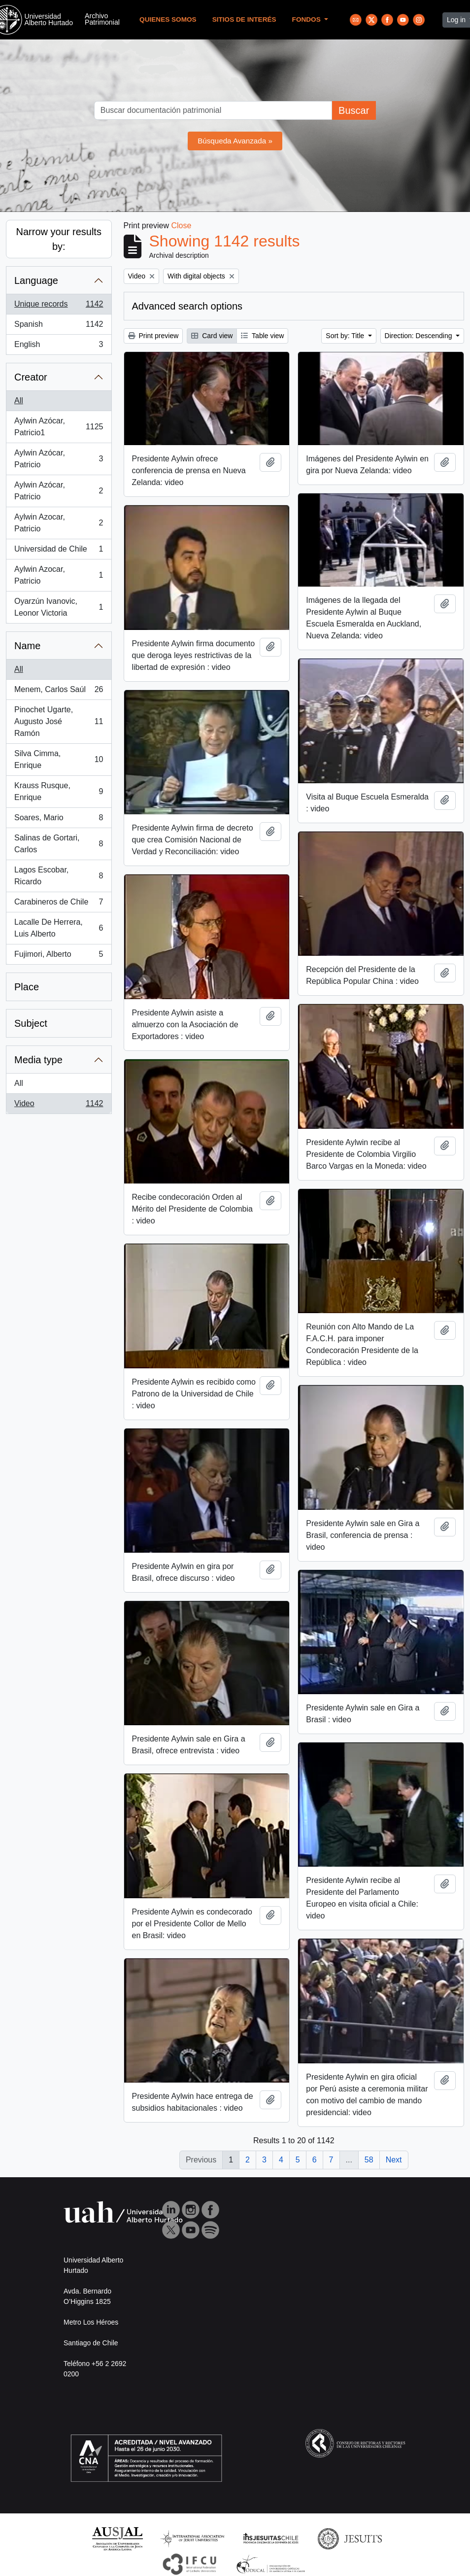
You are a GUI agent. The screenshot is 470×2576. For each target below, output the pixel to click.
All (18, 400)
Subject (30, 1023)
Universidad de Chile (58, 551)
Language (36, 280)
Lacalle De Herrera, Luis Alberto (58, 928)
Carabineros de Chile (58, 904)
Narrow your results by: (58, 239)
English (58, 346)
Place (26, 986)
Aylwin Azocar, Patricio (58, 523)
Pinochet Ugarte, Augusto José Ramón (58, 721)
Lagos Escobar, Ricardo (58, 876)
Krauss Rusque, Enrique (58, 791)
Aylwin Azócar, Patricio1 (58, 427)
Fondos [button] (307, 19)
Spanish (58, 326)
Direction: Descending (419, 336)
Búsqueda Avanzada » (235, 141)
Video (58, 1106)
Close (181, 225)
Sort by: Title (346, 336)
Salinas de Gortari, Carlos (58, 844)
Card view (212, 336)
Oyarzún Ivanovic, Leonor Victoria (58, 607)
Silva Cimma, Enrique (58, 759)
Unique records (58, 306)
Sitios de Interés (244, 19)
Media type (38, 1059)
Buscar (353, 110)
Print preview (153, 336)
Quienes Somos (168, 19)
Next (394, 2160)
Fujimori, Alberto (58, 956)
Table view (262, 336)
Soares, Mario (58, 820)
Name (27, 645)
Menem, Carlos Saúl (58, 691)
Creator (30, 377)
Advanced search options (187, 306)
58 (369, 2160)
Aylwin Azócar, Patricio (58, 459)
